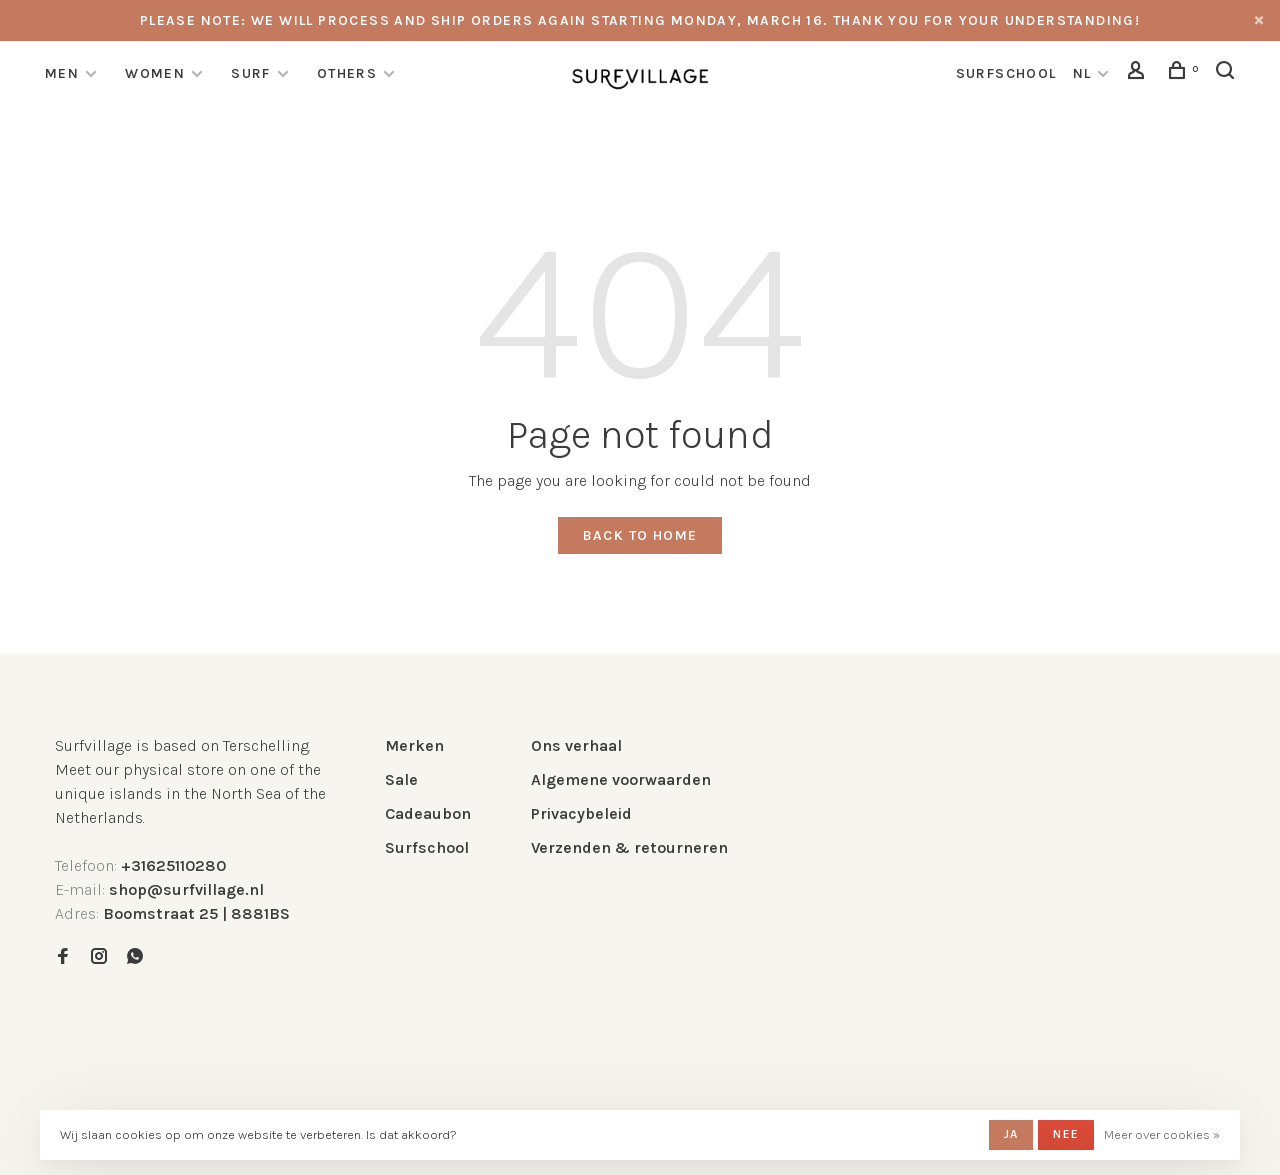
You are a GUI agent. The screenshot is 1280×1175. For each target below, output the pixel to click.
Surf (251, 73)
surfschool (1006, 73)
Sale (401, 779)
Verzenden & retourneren (629, 847)
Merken (414, 745)
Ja (1011, 1134)
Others (347, 73)
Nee (1066, 1134)
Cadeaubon (428, 813)
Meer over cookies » (1162, 1134)
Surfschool (427, 847)
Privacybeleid (581, 813)
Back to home (640, 535)
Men (62, 73)
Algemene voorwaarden (621, 779)
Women (155, 73)
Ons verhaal (576, 745)
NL (1082, 73)
